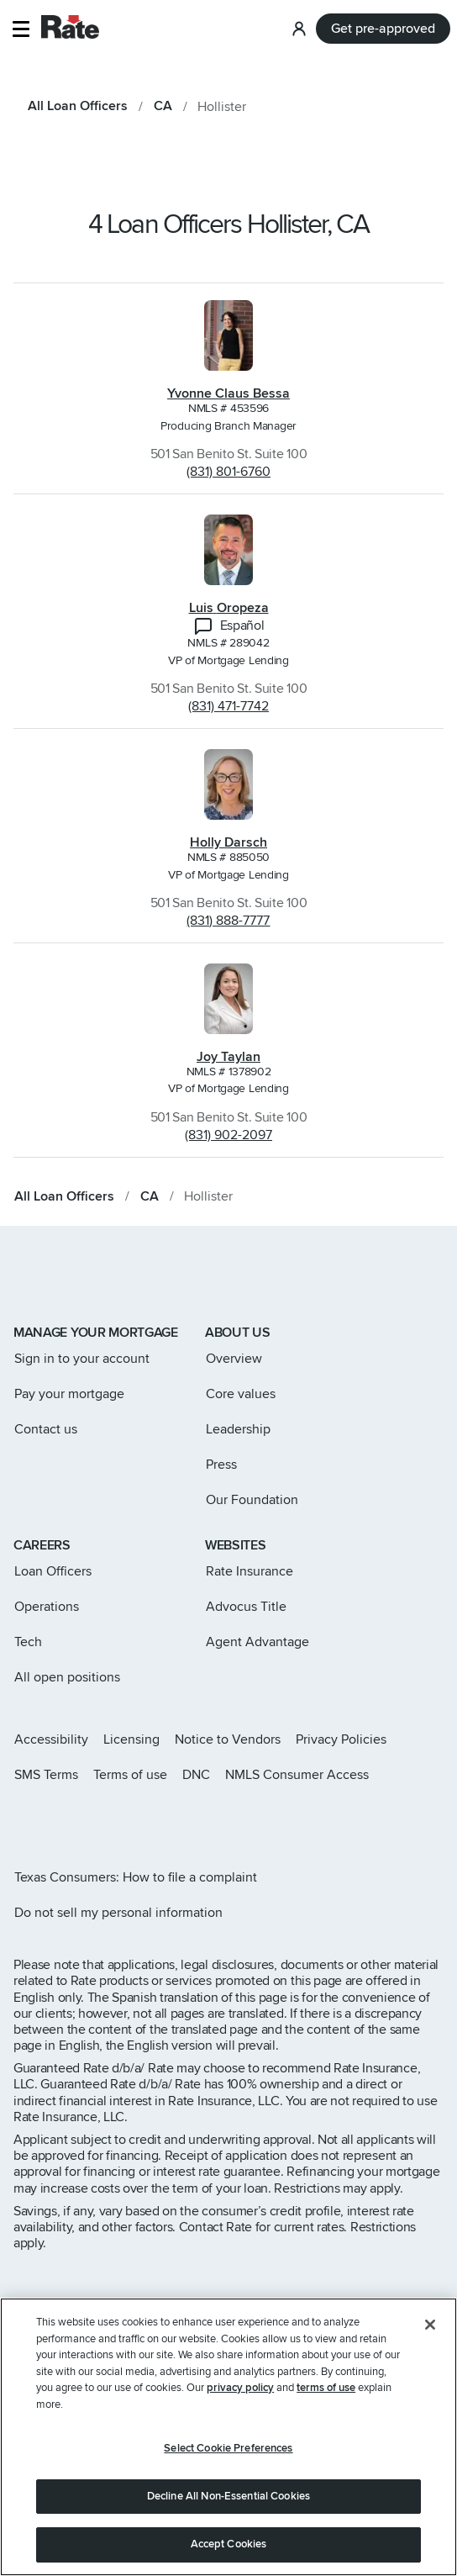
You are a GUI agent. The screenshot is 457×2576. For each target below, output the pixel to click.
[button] (20, 29)
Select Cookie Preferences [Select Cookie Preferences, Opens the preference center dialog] (228, 2448)
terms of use (326, 2387)
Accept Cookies (229, 2544)
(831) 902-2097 (228, 1135)
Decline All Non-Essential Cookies (228, 2496)
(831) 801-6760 (228, 471)
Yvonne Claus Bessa (228, 393)
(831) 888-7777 (228, 920)
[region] (228, 2437)
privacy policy (240, 2387)
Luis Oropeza (229, 607)
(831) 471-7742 (228, 706)
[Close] (430, 2324)
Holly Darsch (228, 842)
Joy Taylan (228, 1056)
